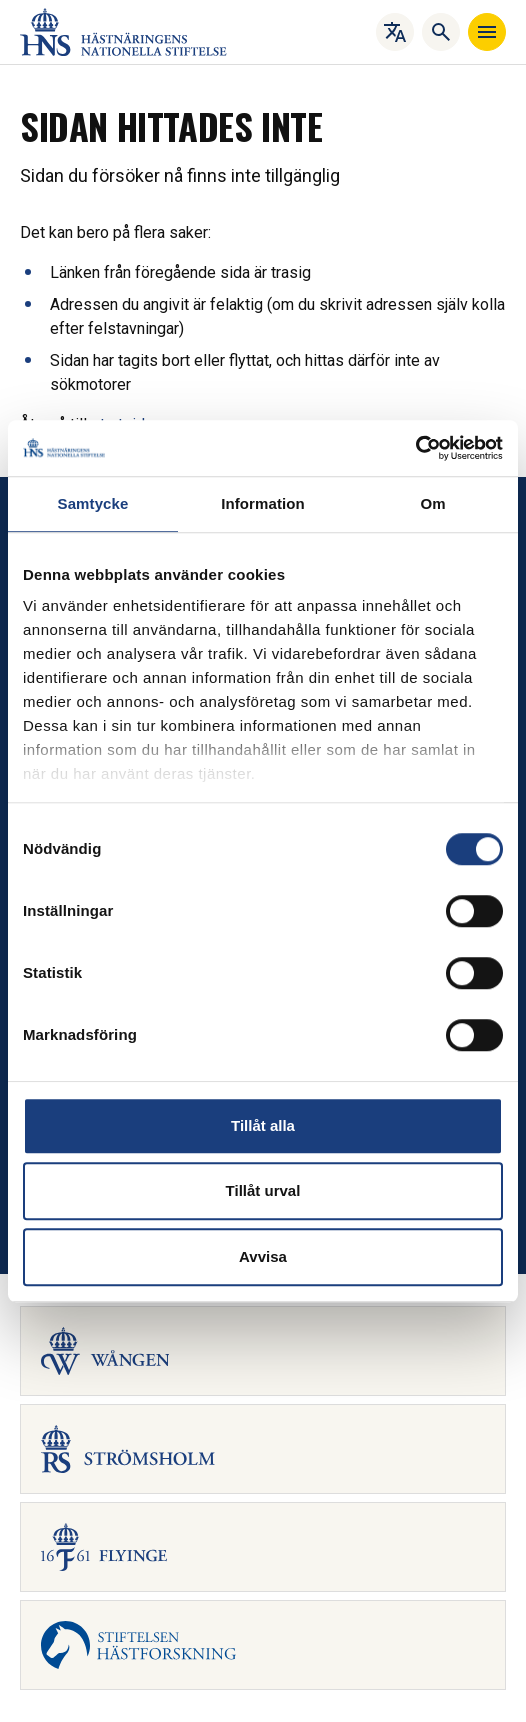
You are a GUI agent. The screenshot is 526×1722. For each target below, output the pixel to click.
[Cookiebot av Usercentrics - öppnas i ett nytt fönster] (415, 448)
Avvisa (263, 1256)
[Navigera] (487, 32)
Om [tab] (432, 503)
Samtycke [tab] (93, 503)
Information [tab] (263, 503)
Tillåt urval (263, 1190)
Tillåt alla (263, 1125)
